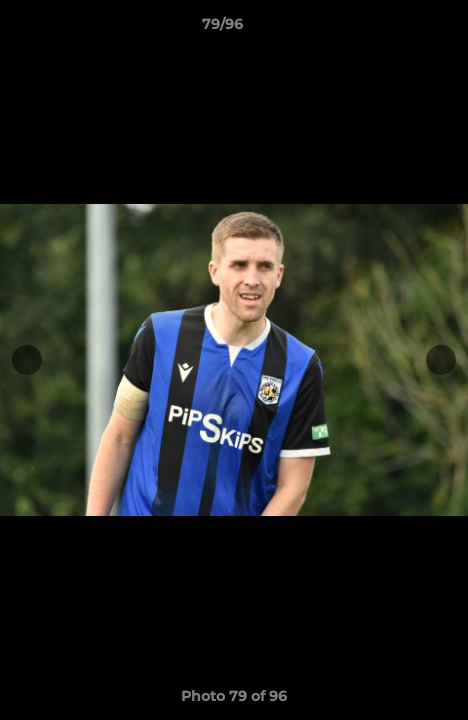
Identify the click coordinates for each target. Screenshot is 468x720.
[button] (396, 29)
